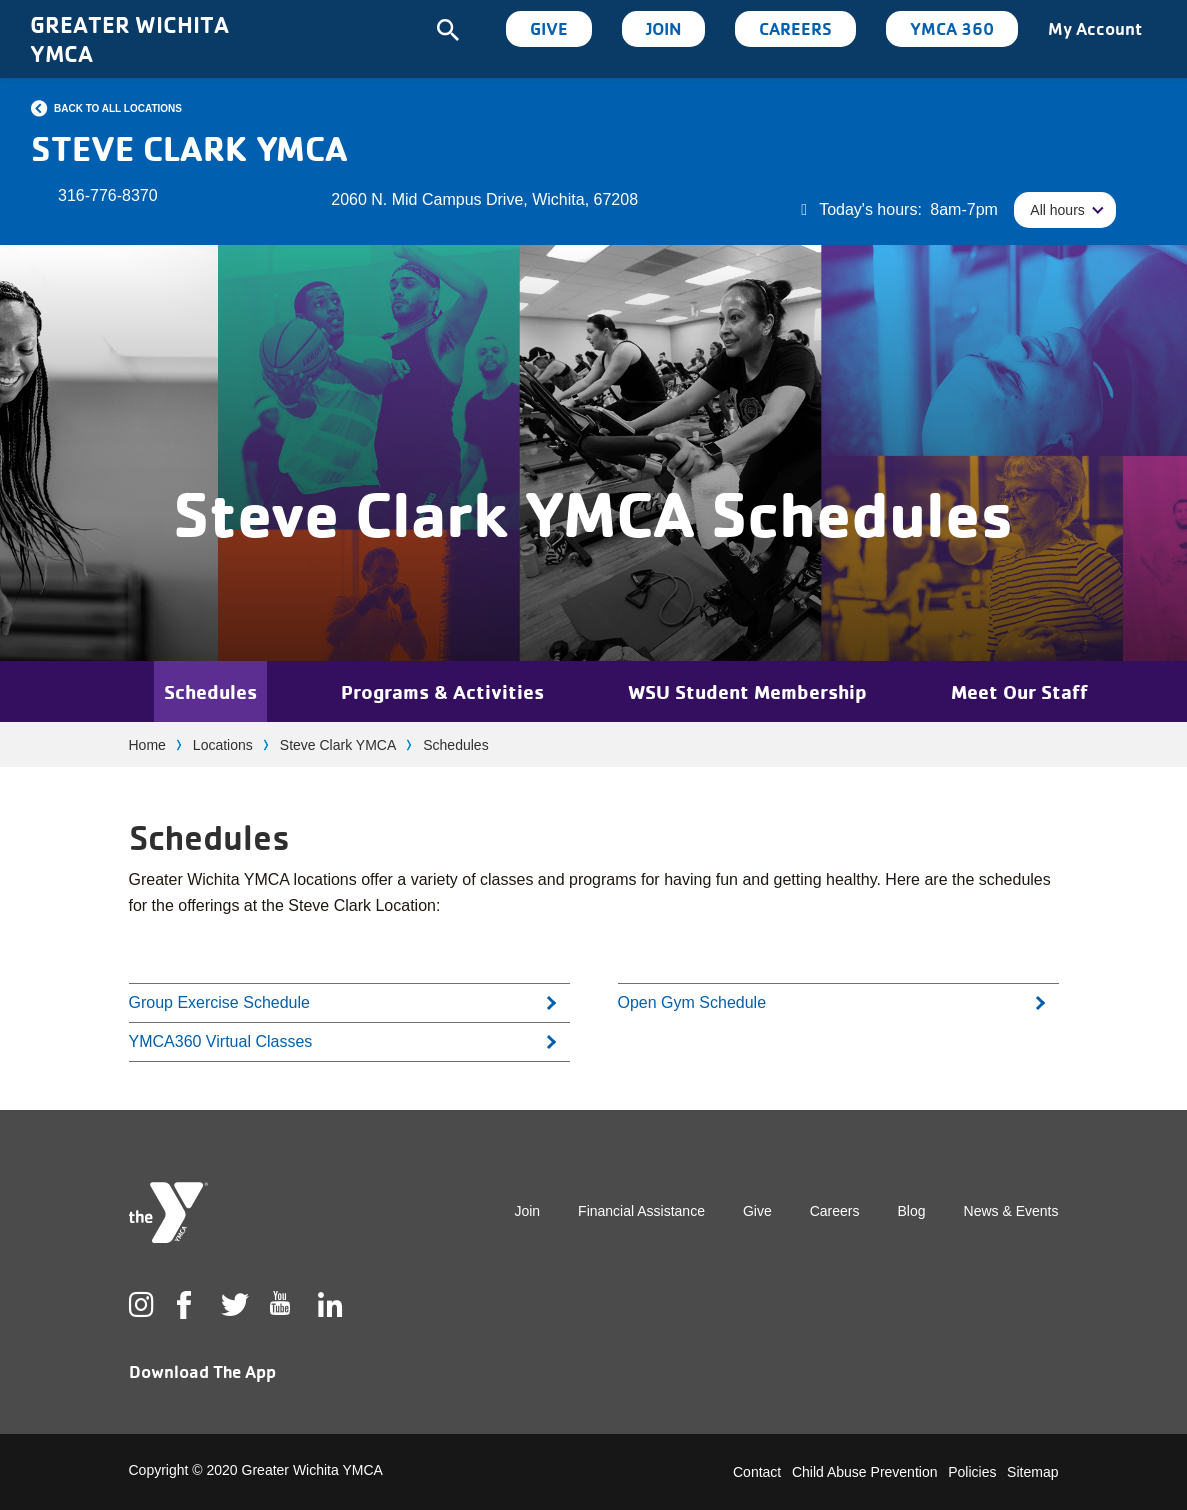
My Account (1095, 28)
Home (147, 745)
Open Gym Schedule (692, 1002)
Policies (972, 1472)
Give (549, 28)
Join (663, 28)
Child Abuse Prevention (865, 1472)
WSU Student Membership (747, 691)
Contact (757, 1472)
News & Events (1011, 1211)
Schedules (210, 691)
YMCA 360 (952, 28)
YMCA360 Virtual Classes (221, 1041)
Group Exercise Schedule (219, 1002)
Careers (795, 28)
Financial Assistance (641, 1211)
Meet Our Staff (1019, 691)
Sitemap (1032, 1472)
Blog (912, 1211)
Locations (223, 745)
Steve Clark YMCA (338, 745)
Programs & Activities (442, 691)
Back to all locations (118, 108)
